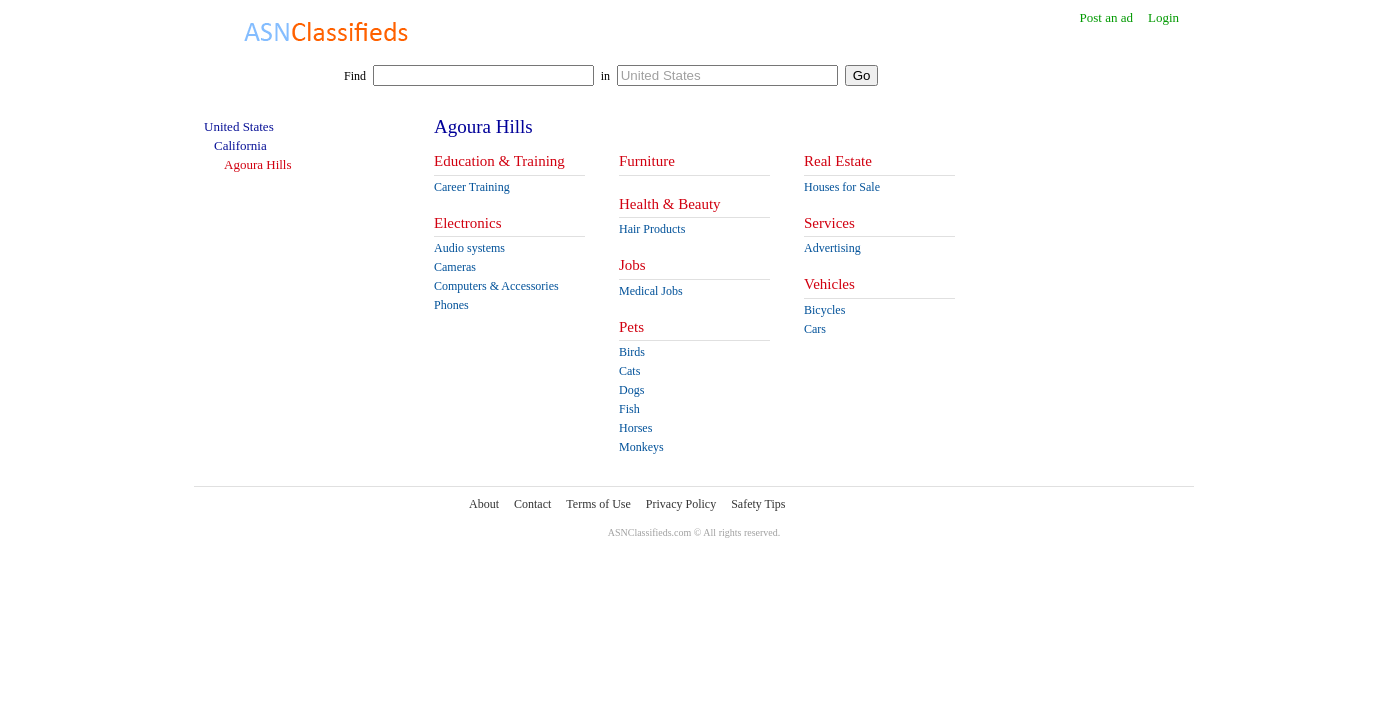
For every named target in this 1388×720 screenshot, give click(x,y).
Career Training (472, 187)
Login (1163, 17)
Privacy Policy (681, 504)
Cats (629, 371)
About (484, 504)
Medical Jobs (651, 291)
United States (239, 126)
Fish (629, 409)
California (240, 145)
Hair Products (652, 229)
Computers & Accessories (496, 286)
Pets (631, 327)
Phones (451, 305)
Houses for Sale (842, 187)
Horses (635, 428)
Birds (632, 352)
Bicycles (824, 310)
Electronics (467, 223)
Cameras (455, 267)
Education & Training (499, 161)
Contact (532, 504)
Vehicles (829, 284)
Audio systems (469, 248)
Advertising (832, 248)
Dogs (631, 390)
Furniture (647, 161)
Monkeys (641, 447)
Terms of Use (598, 504)
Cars (815, 329)
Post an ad (1105, 17)
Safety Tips (758, 504)
